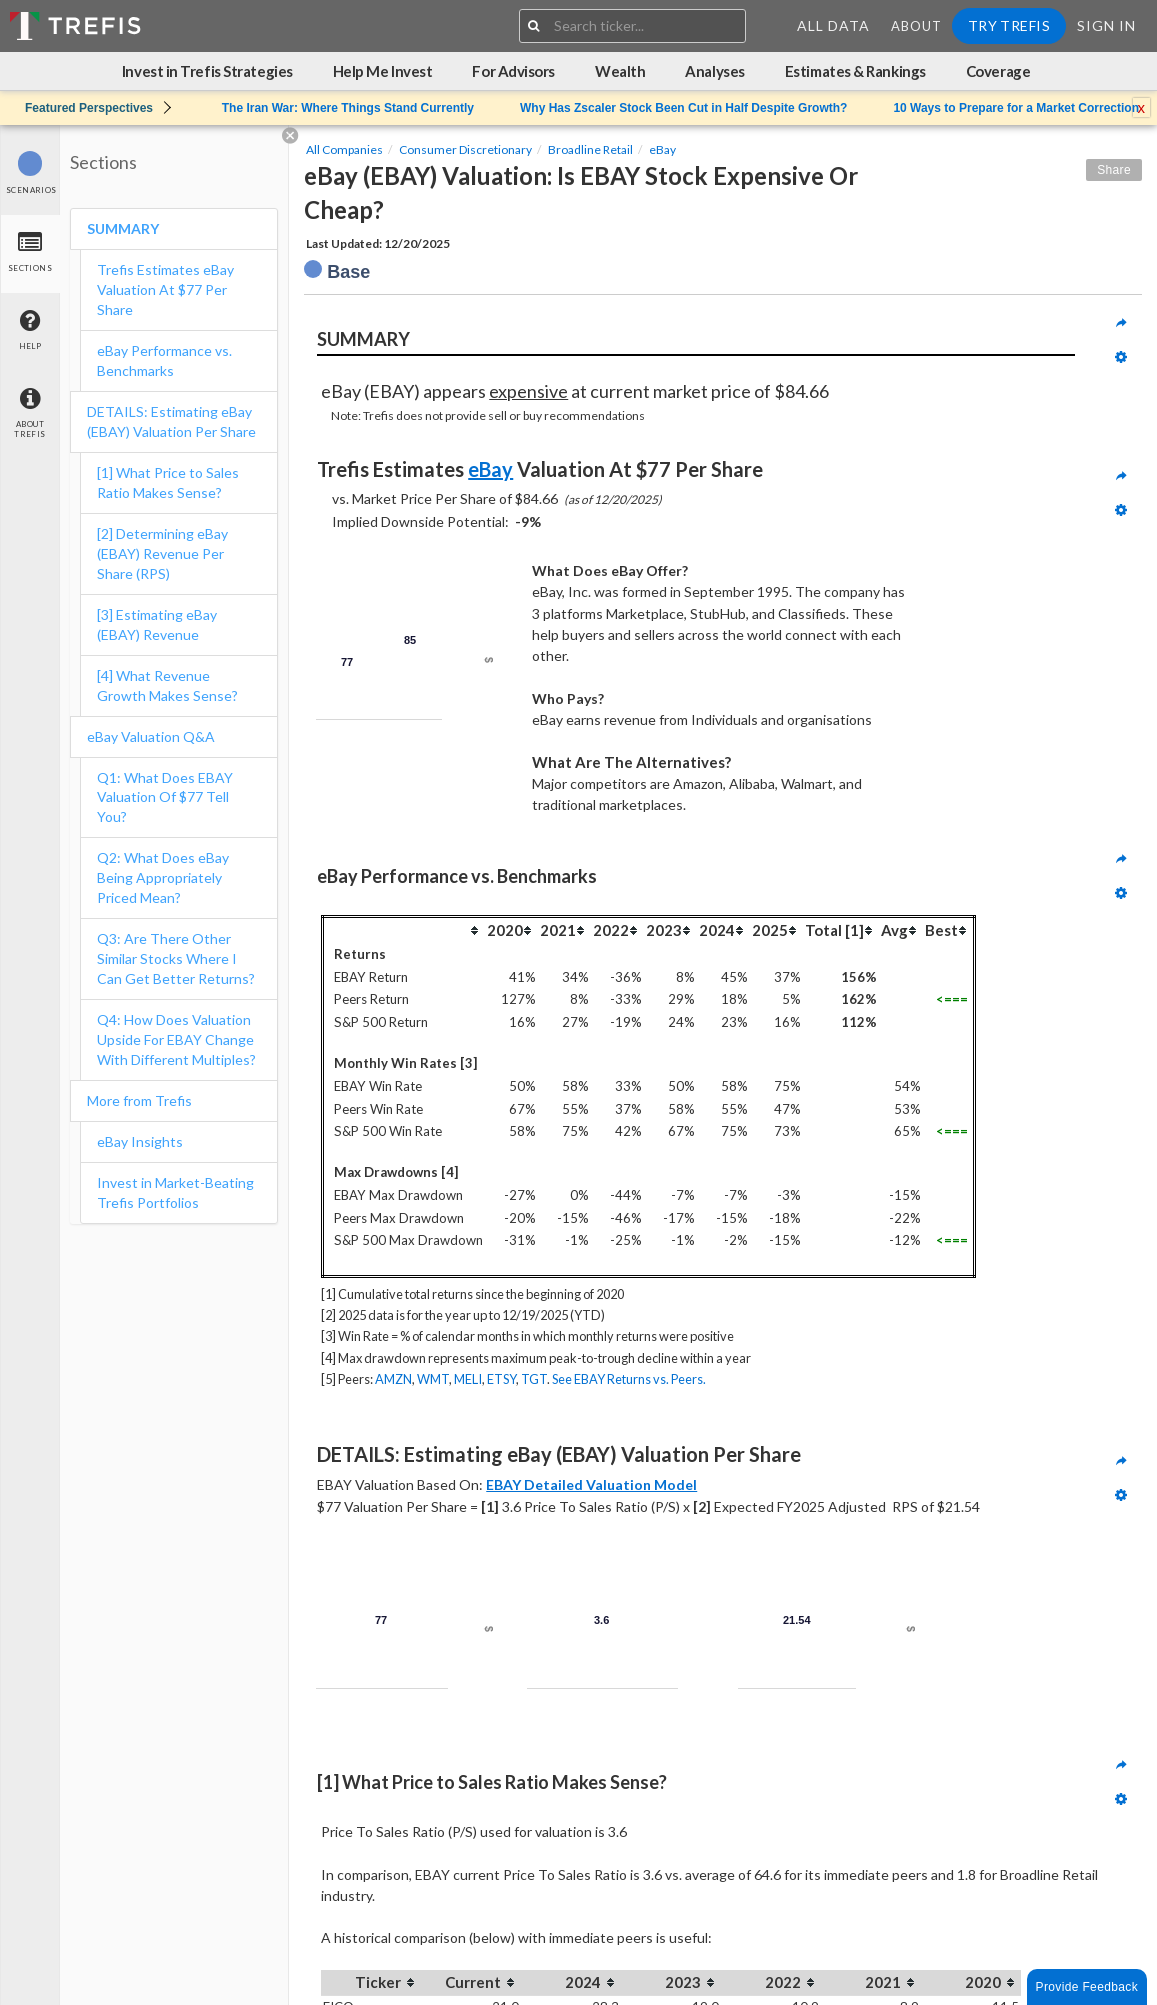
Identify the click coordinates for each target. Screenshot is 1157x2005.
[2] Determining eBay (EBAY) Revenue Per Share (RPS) (162, 553)
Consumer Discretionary (465, 149)
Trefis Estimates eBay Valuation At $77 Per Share (165, 289)
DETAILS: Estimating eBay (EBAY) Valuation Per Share (171, 421)
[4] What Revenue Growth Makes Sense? (167, 685)
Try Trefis (1009, 25)
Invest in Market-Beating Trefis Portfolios (175, 1192)
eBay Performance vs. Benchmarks (164, 360)
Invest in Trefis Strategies (207, 71)
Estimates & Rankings (855, 71)
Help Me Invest (383, 71)
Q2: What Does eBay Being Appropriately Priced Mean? (163, 877)
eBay (662, 149)
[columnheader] (404, 929)
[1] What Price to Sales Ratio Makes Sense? (168, 482)
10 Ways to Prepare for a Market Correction (1016, 108)
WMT (433, 1379)
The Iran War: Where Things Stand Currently (348, 108)
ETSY (501, 1379)
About (916, 26)
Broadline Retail (590, 149)
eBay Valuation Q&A (151, 736)
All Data (833, 25)
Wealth (620, 71)
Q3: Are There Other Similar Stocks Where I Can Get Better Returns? (177, 958)
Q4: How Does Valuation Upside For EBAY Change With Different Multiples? (176, 1039)
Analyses (714, 71)
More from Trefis (139, 1100)
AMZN (393, 1379)
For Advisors (513, 71)
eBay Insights (140, 1141)
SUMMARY (123, 228)
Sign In (1106, 25)
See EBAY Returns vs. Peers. (629, 1379)
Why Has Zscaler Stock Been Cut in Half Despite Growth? (683, 108)
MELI (468, 1379)
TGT (534, 1379)
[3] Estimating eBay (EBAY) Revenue (157, 624)
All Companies (344, 149)
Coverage (998, 71)
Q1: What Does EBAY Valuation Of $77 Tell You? (165, 797)
